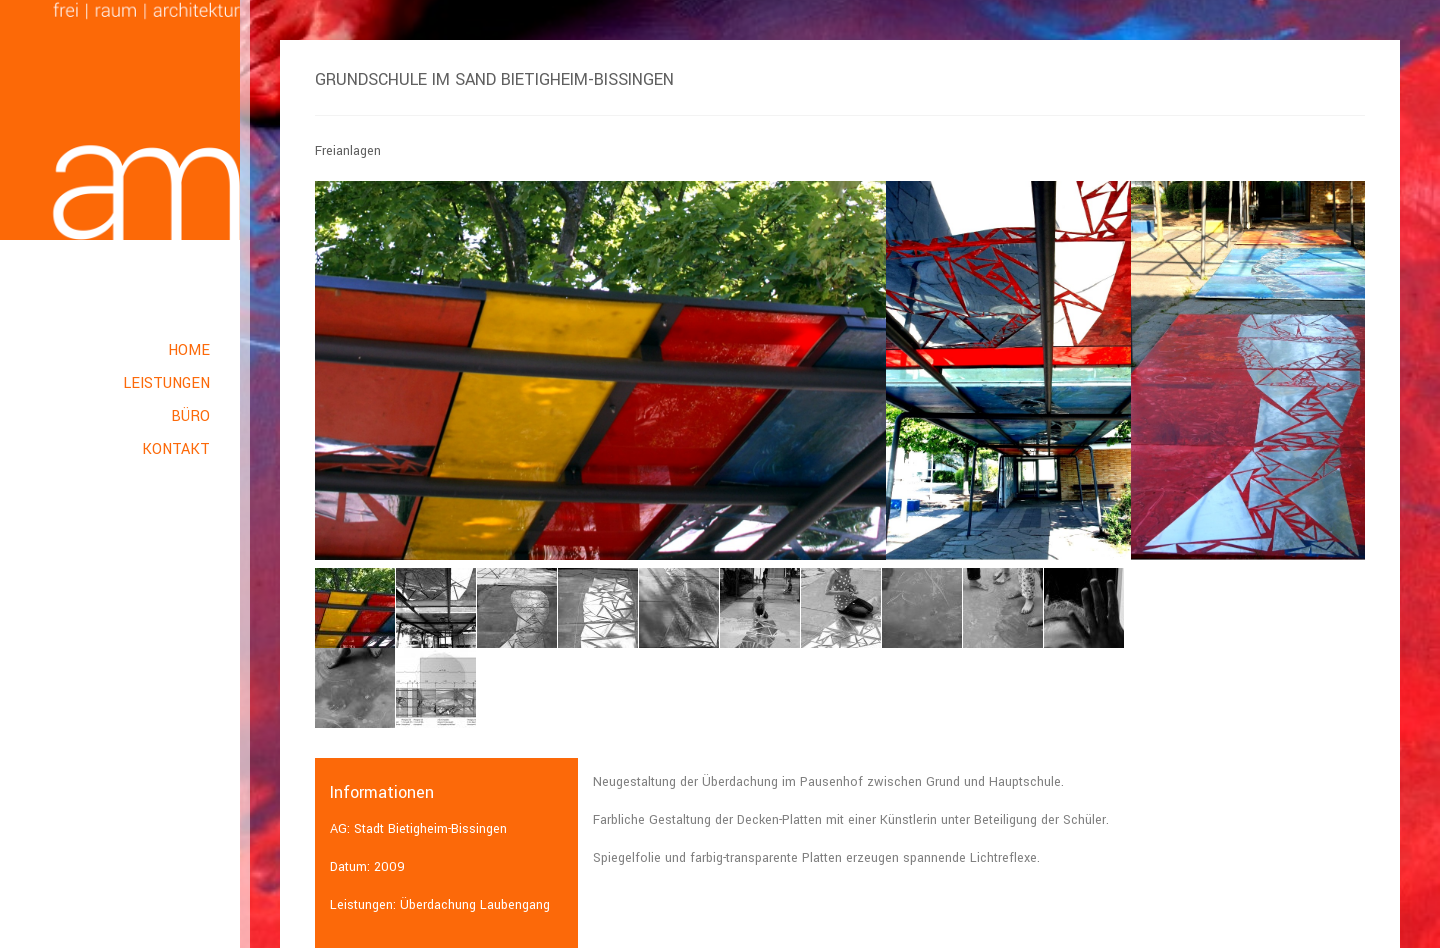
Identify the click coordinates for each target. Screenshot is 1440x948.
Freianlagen (348, 151)
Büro (190, 416)
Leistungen (166, 383)
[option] (600, 370)
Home (189, 350)
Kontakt (176, 449)
